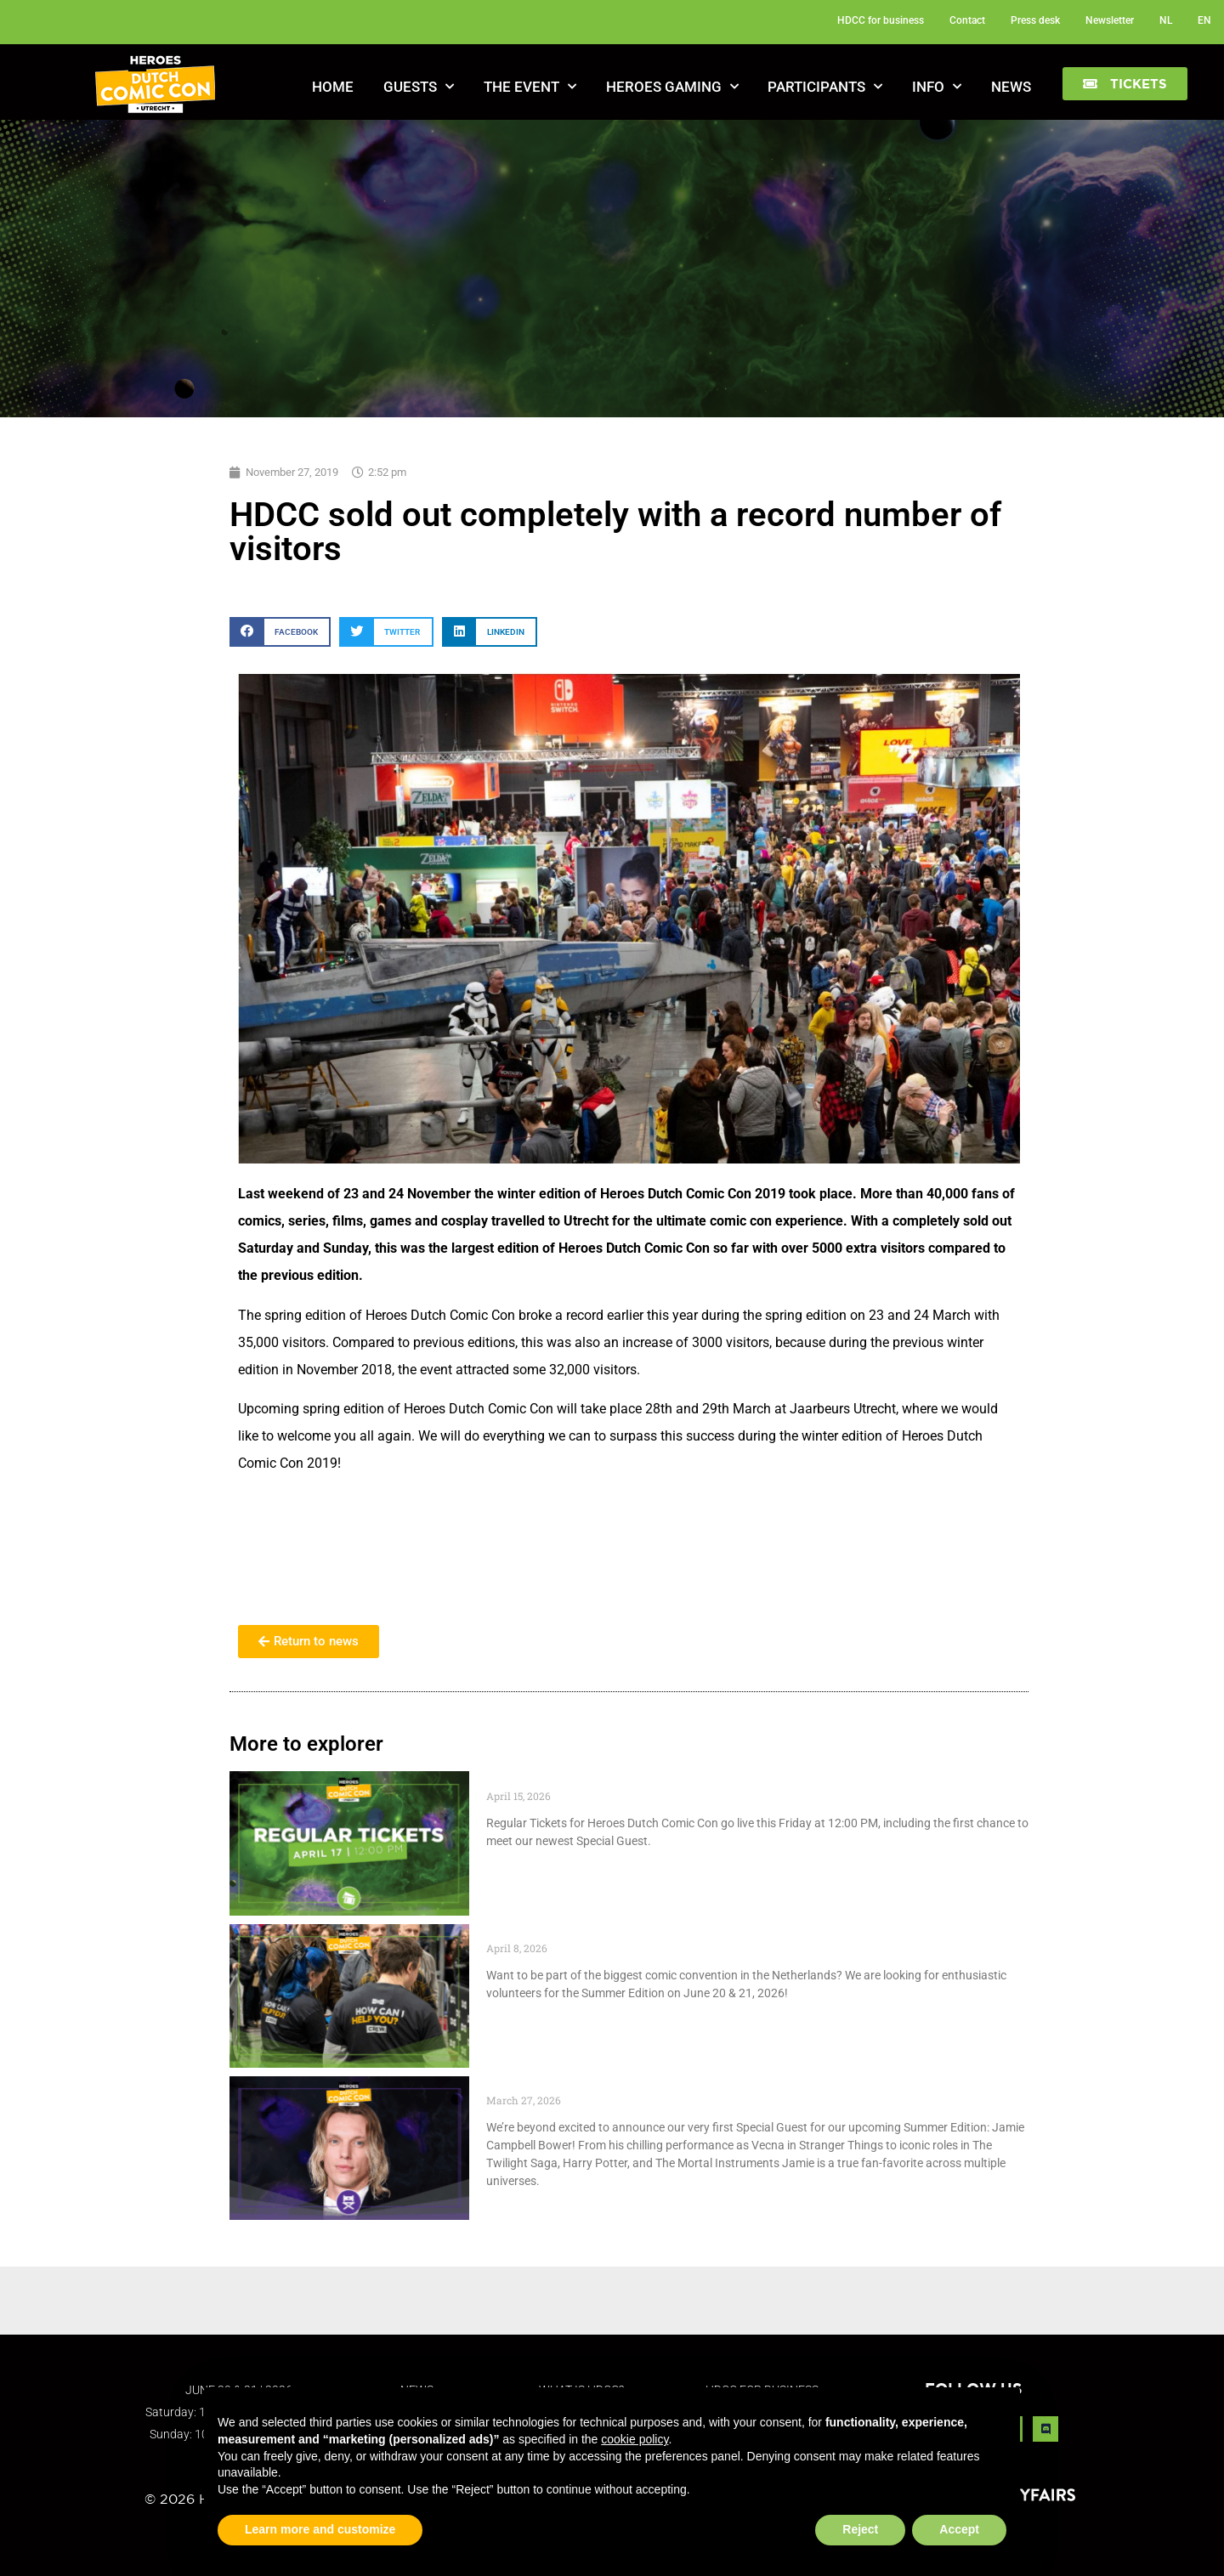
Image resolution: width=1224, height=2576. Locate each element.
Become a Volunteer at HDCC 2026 (605, 1933)
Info (936, 86)
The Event (530, 86)
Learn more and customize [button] (320, 2529)
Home (333, 86)
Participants (825, 86)
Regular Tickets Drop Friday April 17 (610, 1780)
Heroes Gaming (672, 86)
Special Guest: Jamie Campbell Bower (618, 2085)
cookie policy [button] (634, 2439)
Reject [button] (860, 2529)
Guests (418, 86)
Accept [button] (959, 2529)
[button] (1124, 83)
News (1011, 86)
